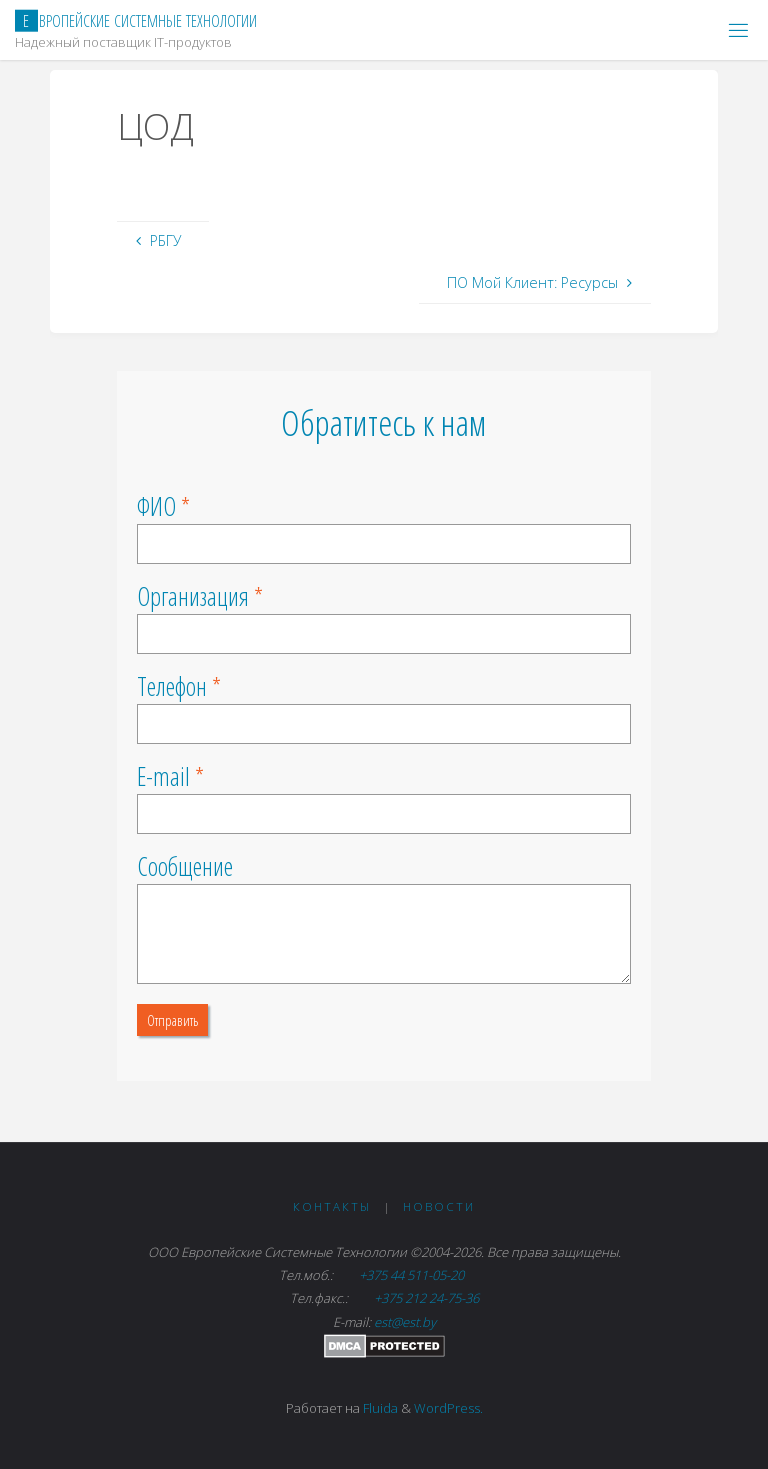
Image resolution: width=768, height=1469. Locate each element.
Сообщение (185, 866)
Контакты (332, 1206)
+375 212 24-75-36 (425, 1298)
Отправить (172, 1020)
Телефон (172, 686)
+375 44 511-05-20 (413, 1275)
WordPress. (448, 1408)
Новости (439, 1206)
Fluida (379, 1408)
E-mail (163, 776)
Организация (193, 596)
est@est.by (405, 1322)
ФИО (156, 506)
